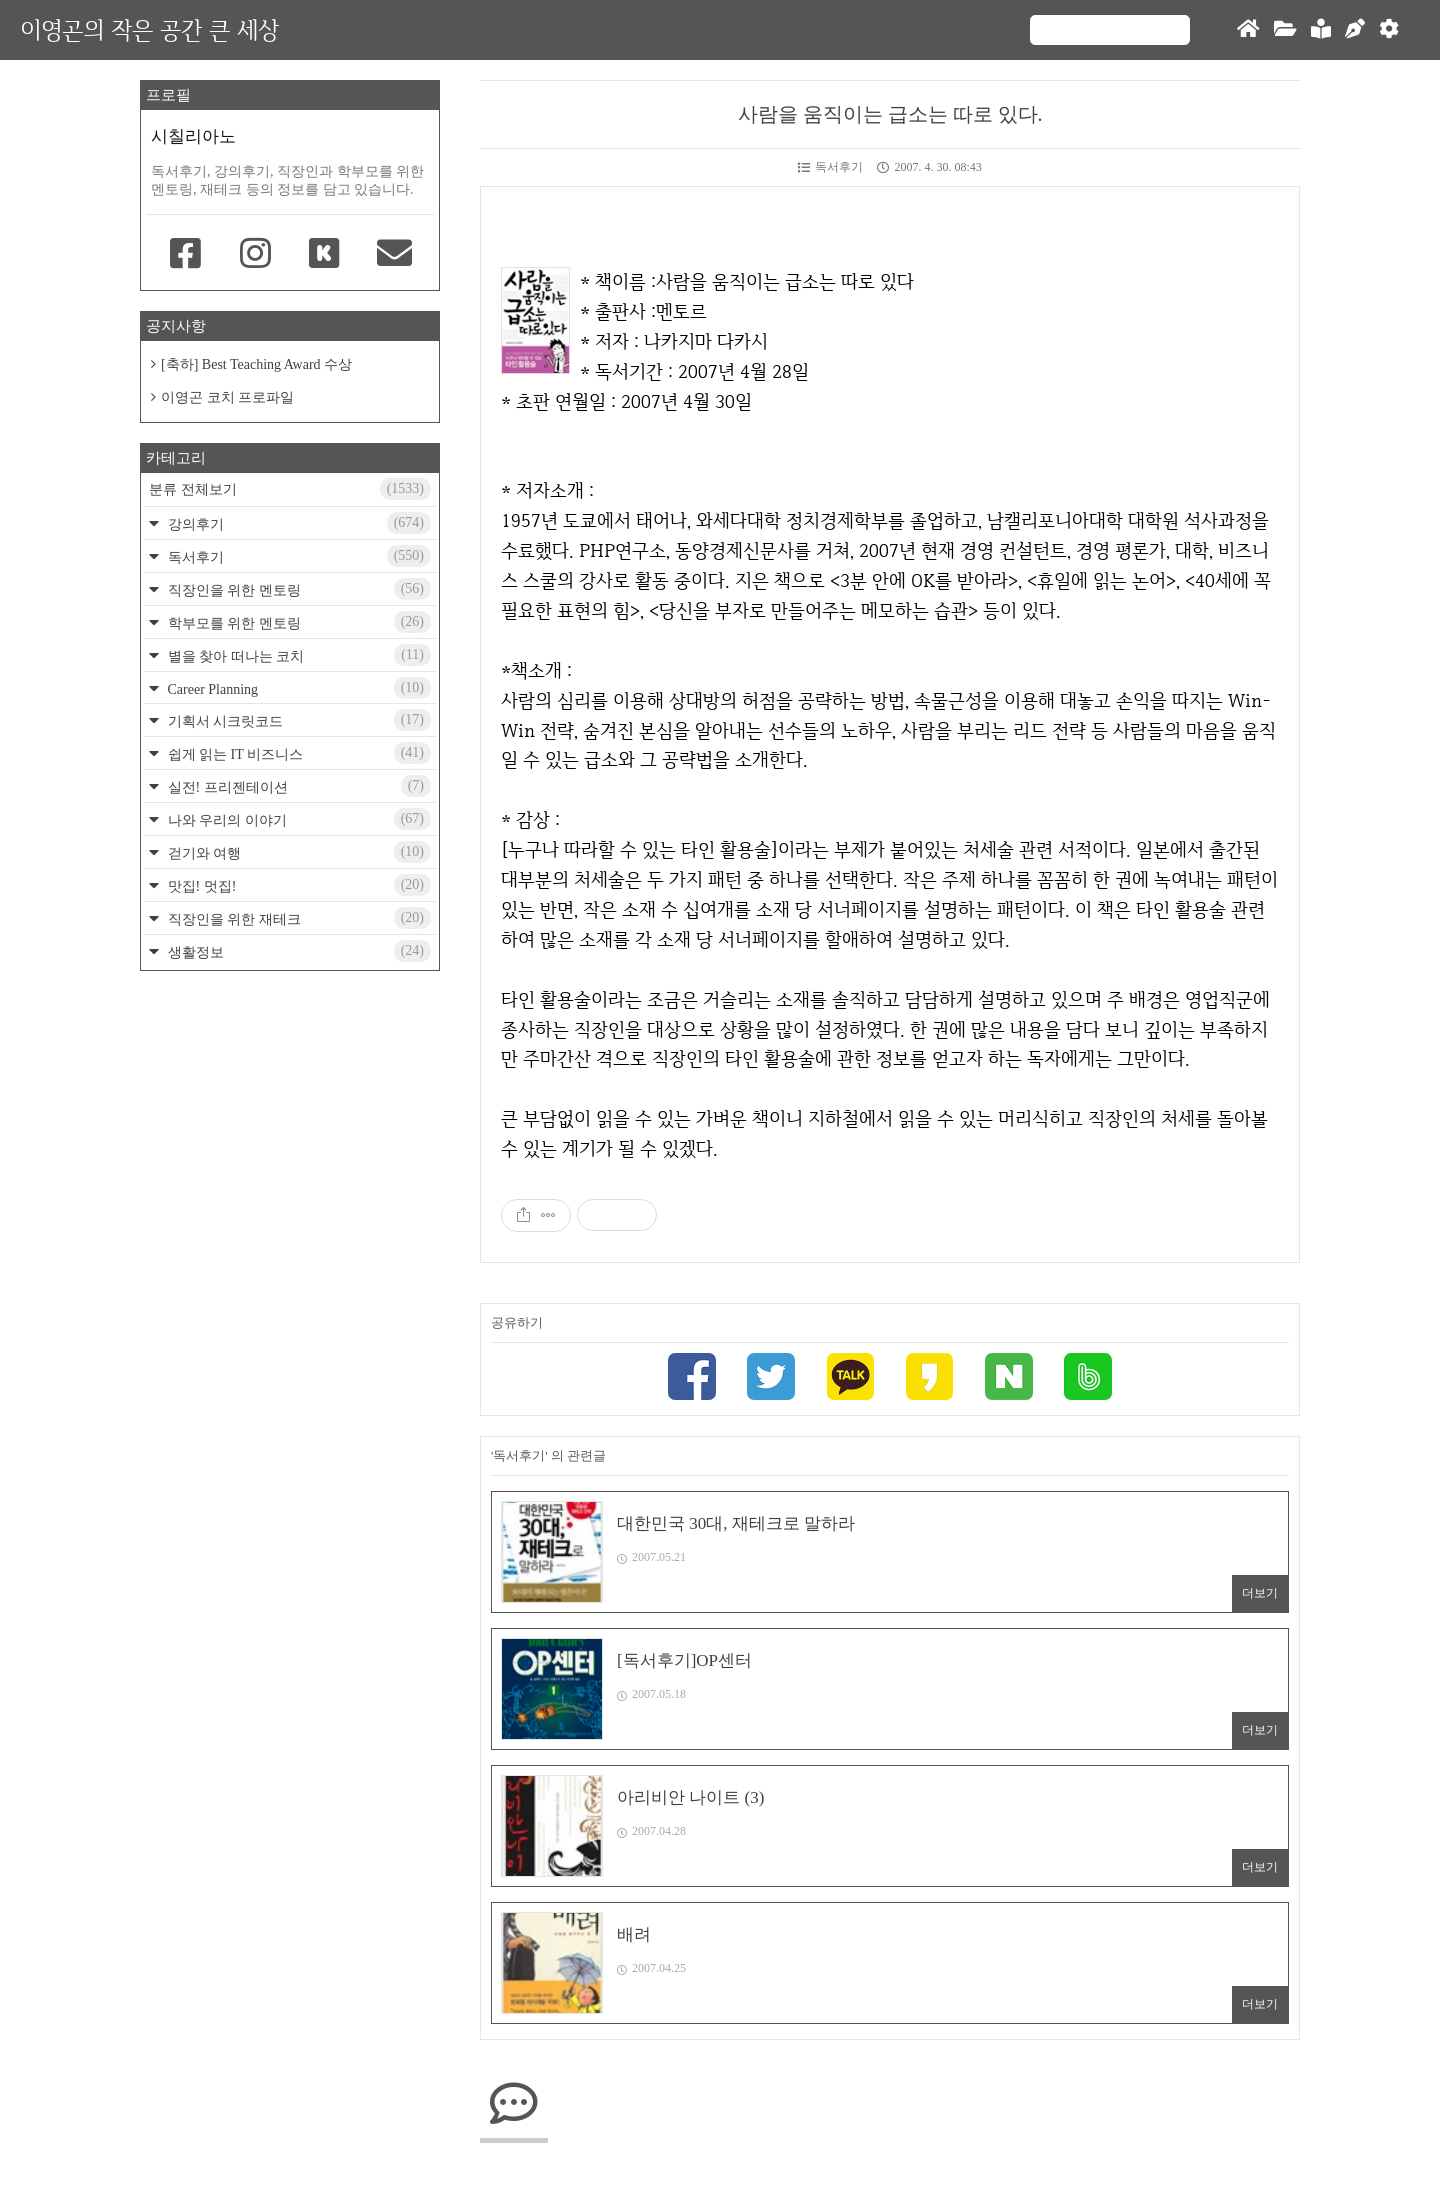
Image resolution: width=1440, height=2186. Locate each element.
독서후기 (830, 167)
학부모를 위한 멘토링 (297, 622)
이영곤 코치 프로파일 (227, 397)
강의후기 (297, 523)
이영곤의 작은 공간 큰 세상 (149, 29)
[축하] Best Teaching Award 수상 (256, 364)
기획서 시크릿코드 (297, 720)
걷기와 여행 (297, 852)
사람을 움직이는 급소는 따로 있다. (890, 114)
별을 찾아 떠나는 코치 (297, 655)
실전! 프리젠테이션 (297, 786)
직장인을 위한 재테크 (297, 918)
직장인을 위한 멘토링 (297, 589)
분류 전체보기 (290, 489)
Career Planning (297, 688)
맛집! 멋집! (297, 885)
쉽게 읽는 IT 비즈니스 (297, 753)
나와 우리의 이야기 (297, 819)
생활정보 (297, 951)
